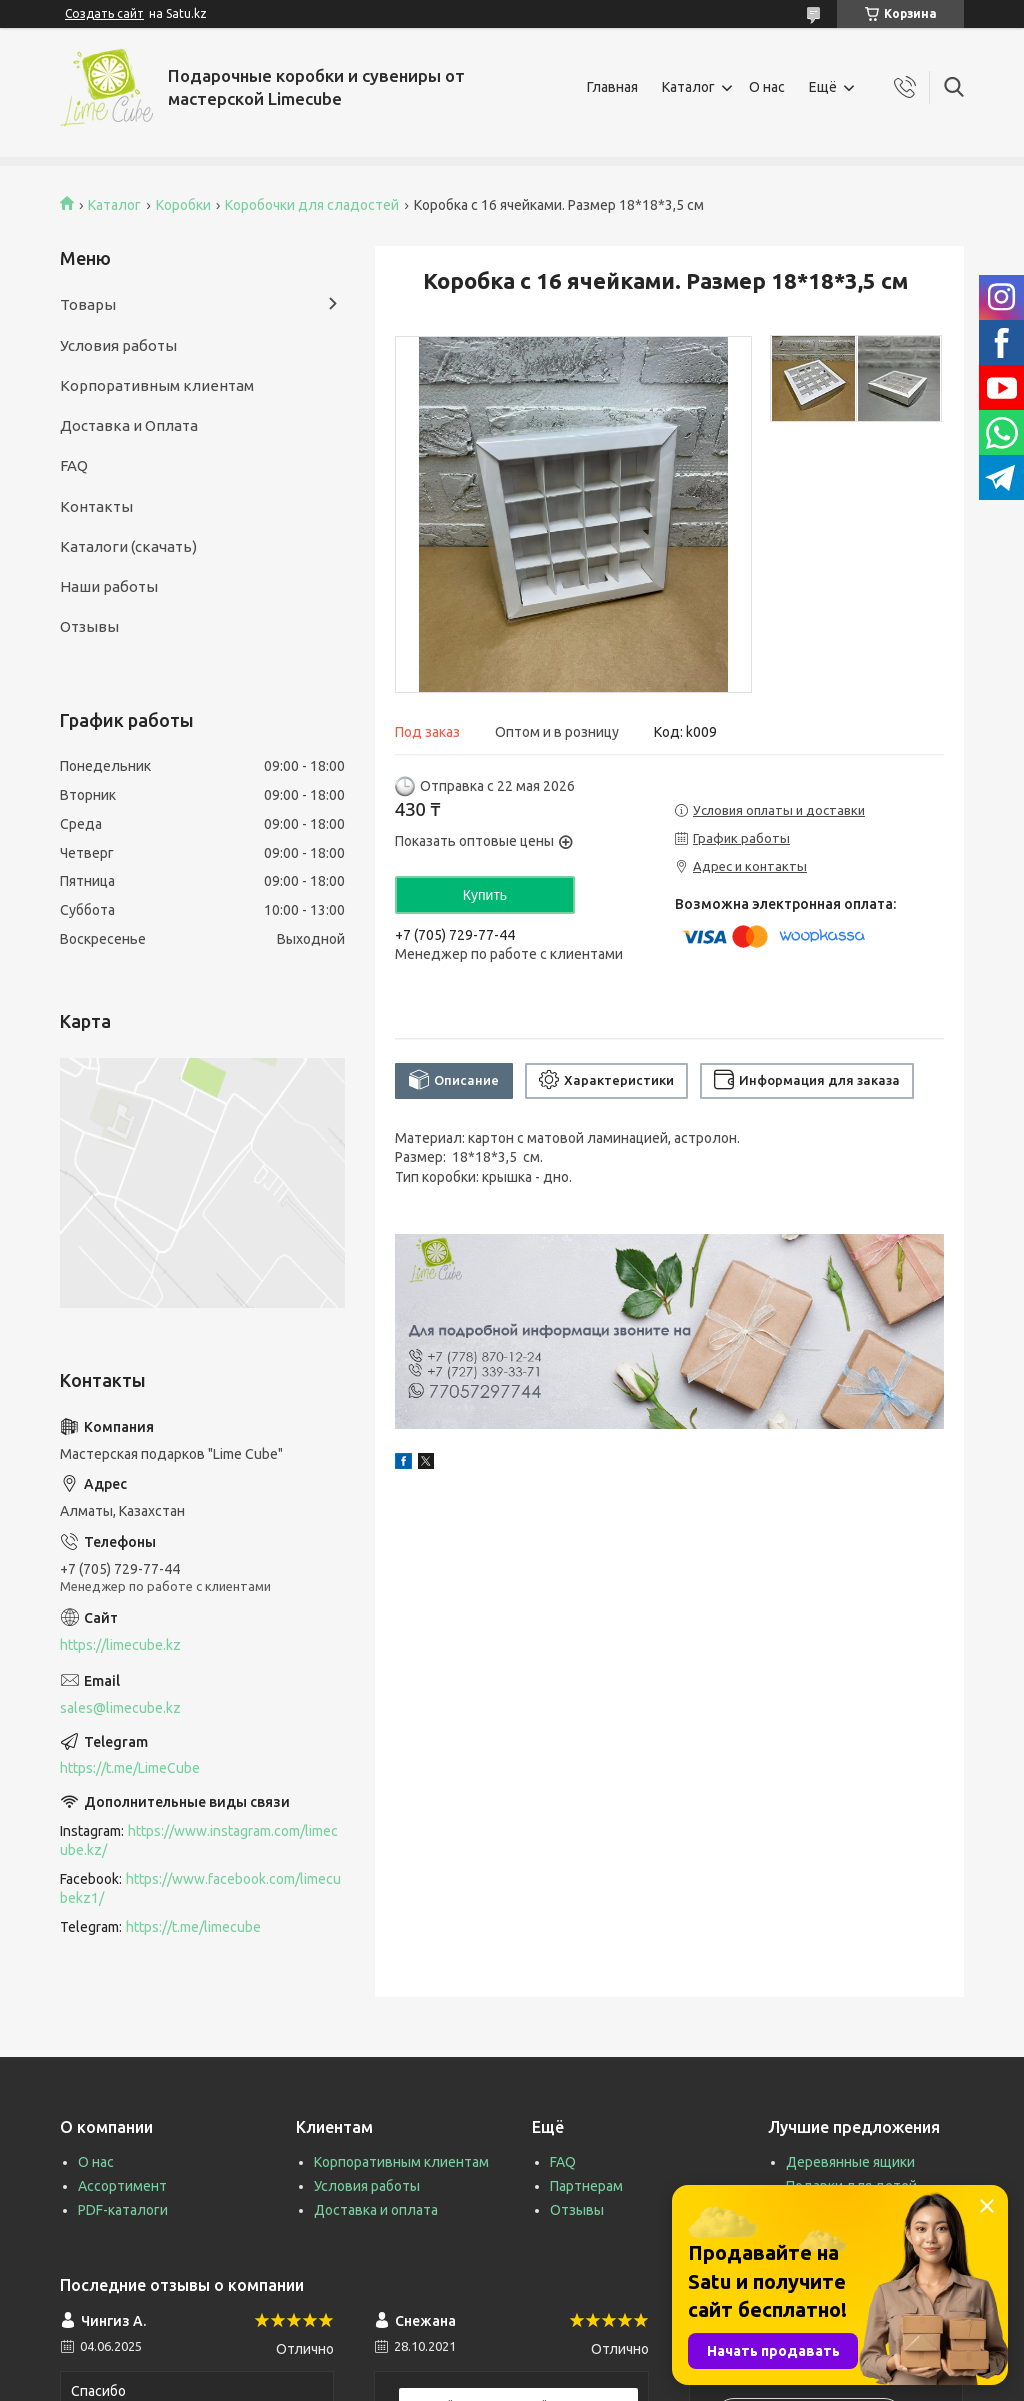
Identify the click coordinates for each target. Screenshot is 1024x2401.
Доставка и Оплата (129, 425)
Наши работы (109, 586)
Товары (88, 304)
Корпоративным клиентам (157, 385)
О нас (767, 87)
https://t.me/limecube (193, 1927)
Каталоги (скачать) (128, 546)
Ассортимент (122, 2186)
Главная (612, 87)
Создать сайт (104, 13)
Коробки (183, 205)
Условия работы (118, 345)
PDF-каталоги (123, 2210)
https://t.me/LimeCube (130, 1768)
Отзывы (89, 626)
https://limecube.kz (120, 1645)
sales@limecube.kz (120, 1708)
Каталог (688, 87)
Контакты (96, 506)
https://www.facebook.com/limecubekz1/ (200, 1888)
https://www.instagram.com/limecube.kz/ (199, 1840)
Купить (485, 895)
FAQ (74, 465)
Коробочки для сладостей (312, 205)
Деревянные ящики (850, 2162)
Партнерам (586, 2186)
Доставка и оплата (376, 2210)
